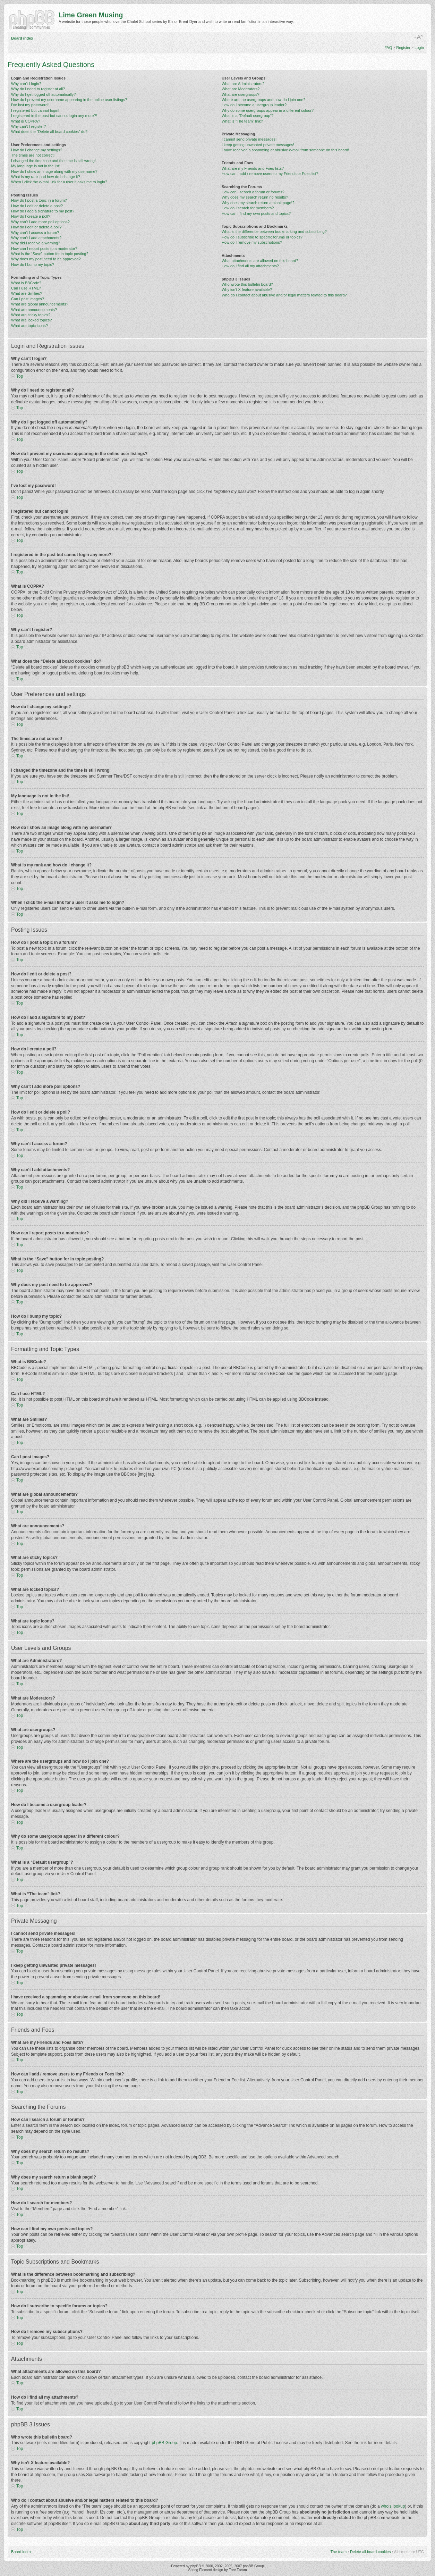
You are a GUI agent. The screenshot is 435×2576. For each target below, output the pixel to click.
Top (19, 376)
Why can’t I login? (26, 84)
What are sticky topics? (30, 315)
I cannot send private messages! (249, 139)
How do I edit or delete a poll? (36, 227)
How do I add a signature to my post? (42, 211)
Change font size (419, 37)
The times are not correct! (32, 155)
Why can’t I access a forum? (35, 232)
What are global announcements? (39, 304)
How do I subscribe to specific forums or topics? (262, 237)
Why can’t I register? (28, 126)
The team (339, 2551)
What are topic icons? (29, 326)
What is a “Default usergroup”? (248, 116)
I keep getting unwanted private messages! (258, 145)
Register (403, 47)
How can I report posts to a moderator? (44, 248)
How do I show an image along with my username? (54, 171)
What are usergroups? (240, 94)
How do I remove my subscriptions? (252, 242)
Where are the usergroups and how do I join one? (264, 100)
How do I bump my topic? (32, 264)
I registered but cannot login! (35, 110)
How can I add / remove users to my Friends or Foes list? (270, 173)
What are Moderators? (240, 89)
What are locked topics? (31, 320)
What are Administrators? (243, 84)
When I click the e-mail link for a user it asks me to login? (59, 182)
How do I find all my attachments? (250, 266)
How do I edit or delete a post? (37, 206)
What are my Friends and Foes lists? (253, 168)
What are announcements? (34, 310)
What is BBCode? (26, 283)
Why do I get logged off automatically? (43, 94)
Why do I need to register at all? (38, 89)
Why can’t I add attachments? (36, 238)
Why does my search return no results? (255, 197)
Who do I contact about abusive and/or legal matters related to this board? (284, 295)
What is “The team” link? (242, 121)
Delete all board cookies (370, 2551)
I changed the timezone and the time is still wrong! (53, 161)
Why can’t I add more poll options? (40, 222)
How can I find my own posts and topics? (256, 213)
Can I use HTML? (26, 288)
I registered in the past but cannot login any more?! (54, 116)
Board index (22, 38)
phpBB (195, 2566)
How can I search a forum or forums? (253, 192)
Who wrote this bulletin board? (247, 284)
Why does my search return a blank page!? (258, 203)
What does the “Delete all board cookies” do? (49, 131)
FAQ (388, 47)
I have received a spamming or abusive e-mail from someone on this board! (285, 150)
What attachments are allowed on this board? (260, 261)
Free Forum (238, 2569)
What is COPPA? (25, 121)
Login (419, 47)
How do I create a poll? (30, 216)
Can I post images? (27, 299)
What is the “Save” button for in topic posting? (49, 254)
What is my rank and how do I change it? (45, 177)
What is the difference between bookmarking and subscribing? (274, 231)
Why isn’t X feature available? (247, 289)
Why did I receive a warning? (35, 243)
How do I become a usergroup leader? (254, 105)
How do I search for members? (248, 208)
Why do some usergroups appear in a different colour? (268, 110)
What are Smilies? (26, 293)
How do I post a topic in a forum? (39, 200)
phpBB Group (164, 2442)
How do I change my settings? (36, 150)
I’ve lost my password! (30, 105)
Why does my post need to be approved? (46, 259)
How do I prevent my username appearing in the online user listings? (69, 100)
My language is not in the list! (35, 166)
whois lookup (393, 2505)
